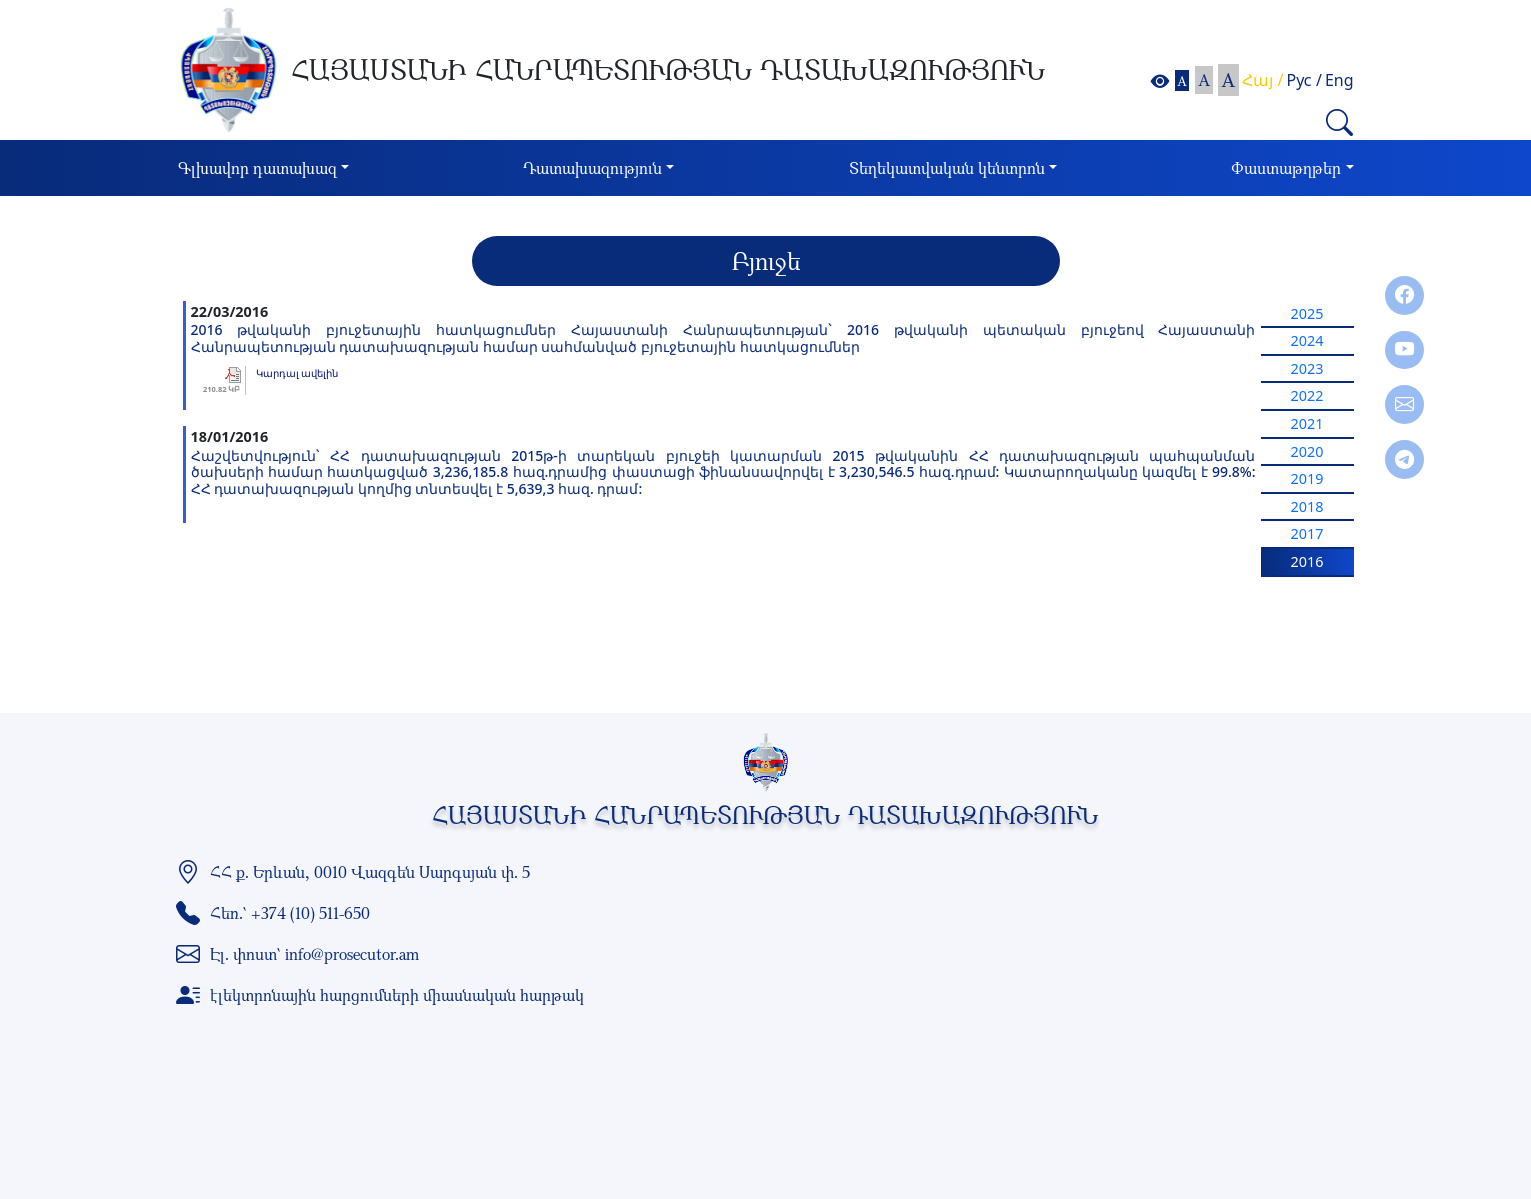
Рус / (1304, 80)
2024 (1307, 340)
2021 (1307, 423)
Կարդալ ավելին (297, 373)
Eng (1339, 80)
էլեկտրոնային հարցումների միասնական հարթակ (397, 995)
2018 (1307, 506)
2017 (1307, 533)
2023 (1307, 368)
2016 (1307, 561)
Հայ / (1262, 80)
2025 (1307, 313)
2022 (1307, 395)
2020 (1307, 451)
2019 (1307, 478)
